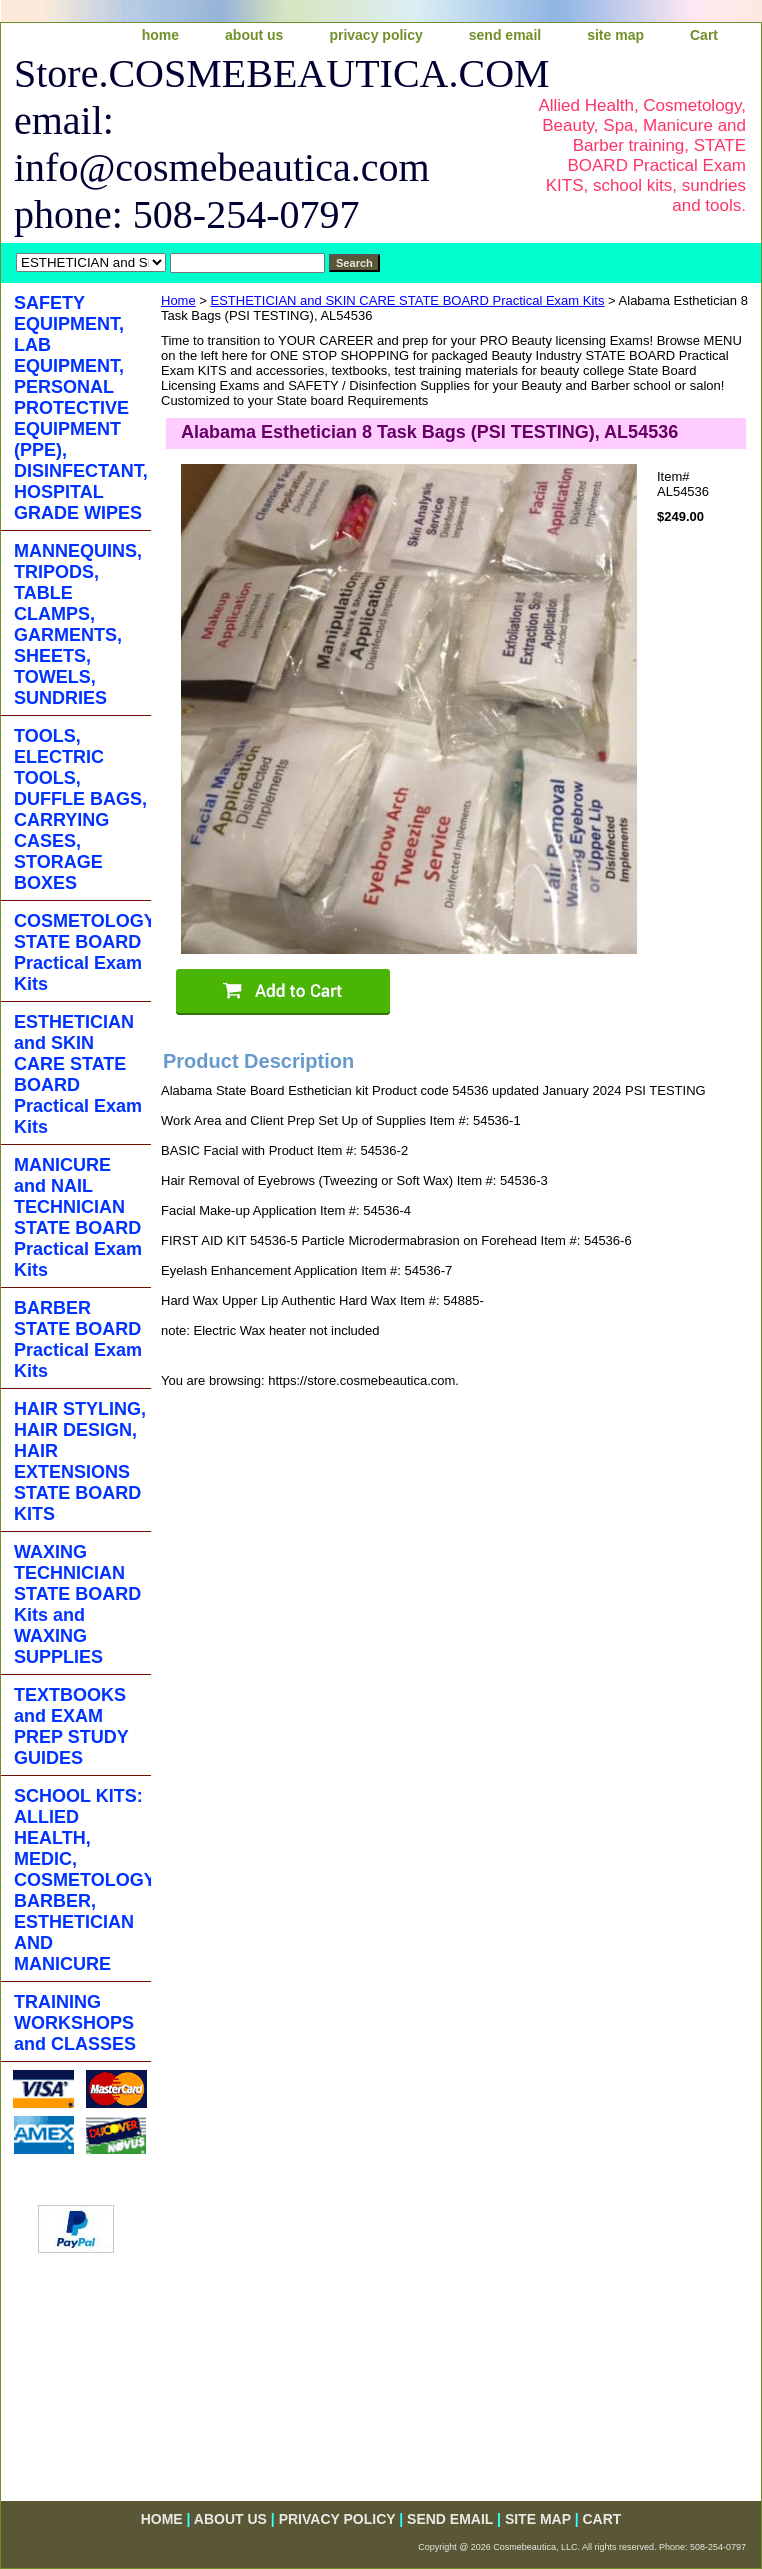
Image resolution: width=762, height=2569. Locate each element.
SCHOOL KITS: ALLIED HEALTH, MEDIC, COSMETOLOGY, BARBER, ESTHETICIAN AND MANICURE (82, 1880)
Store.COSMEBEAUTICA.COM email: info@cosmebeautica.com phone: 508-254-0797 (257, 144)
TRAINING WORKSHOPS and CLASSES (75, 2023)
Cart (704, 35)
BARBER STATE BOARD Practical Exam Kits (78, 1339)
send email (505, 35)
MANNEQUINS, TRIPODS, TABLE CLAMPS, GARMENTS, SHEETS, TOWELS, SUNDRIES (78, 624)
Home (178, 300)
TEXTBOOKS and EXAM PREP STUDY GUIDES (71, 1726)
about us (254, 35)
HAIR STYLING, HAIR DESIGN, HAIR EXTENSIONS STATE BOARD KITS (80, 1461)
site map (615, 35)
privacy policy (375, 35)
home (160, 35)
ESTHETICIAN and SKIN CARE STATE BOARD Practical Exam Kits (408, 300)
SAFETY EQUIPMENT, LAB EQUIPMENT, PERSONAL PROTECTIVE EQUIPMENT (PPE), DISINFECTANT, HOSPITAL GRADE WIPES (81, 408)
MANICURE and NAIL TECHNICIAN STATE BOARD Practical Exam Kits (78, 1217)
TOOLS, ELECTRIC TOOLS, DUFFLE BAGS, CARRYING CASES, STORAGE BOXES (80, 809)
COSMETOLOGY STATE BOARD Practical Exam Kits (82, 952)
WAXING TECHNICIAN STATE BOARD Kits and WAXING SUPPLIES (77, 1604)
